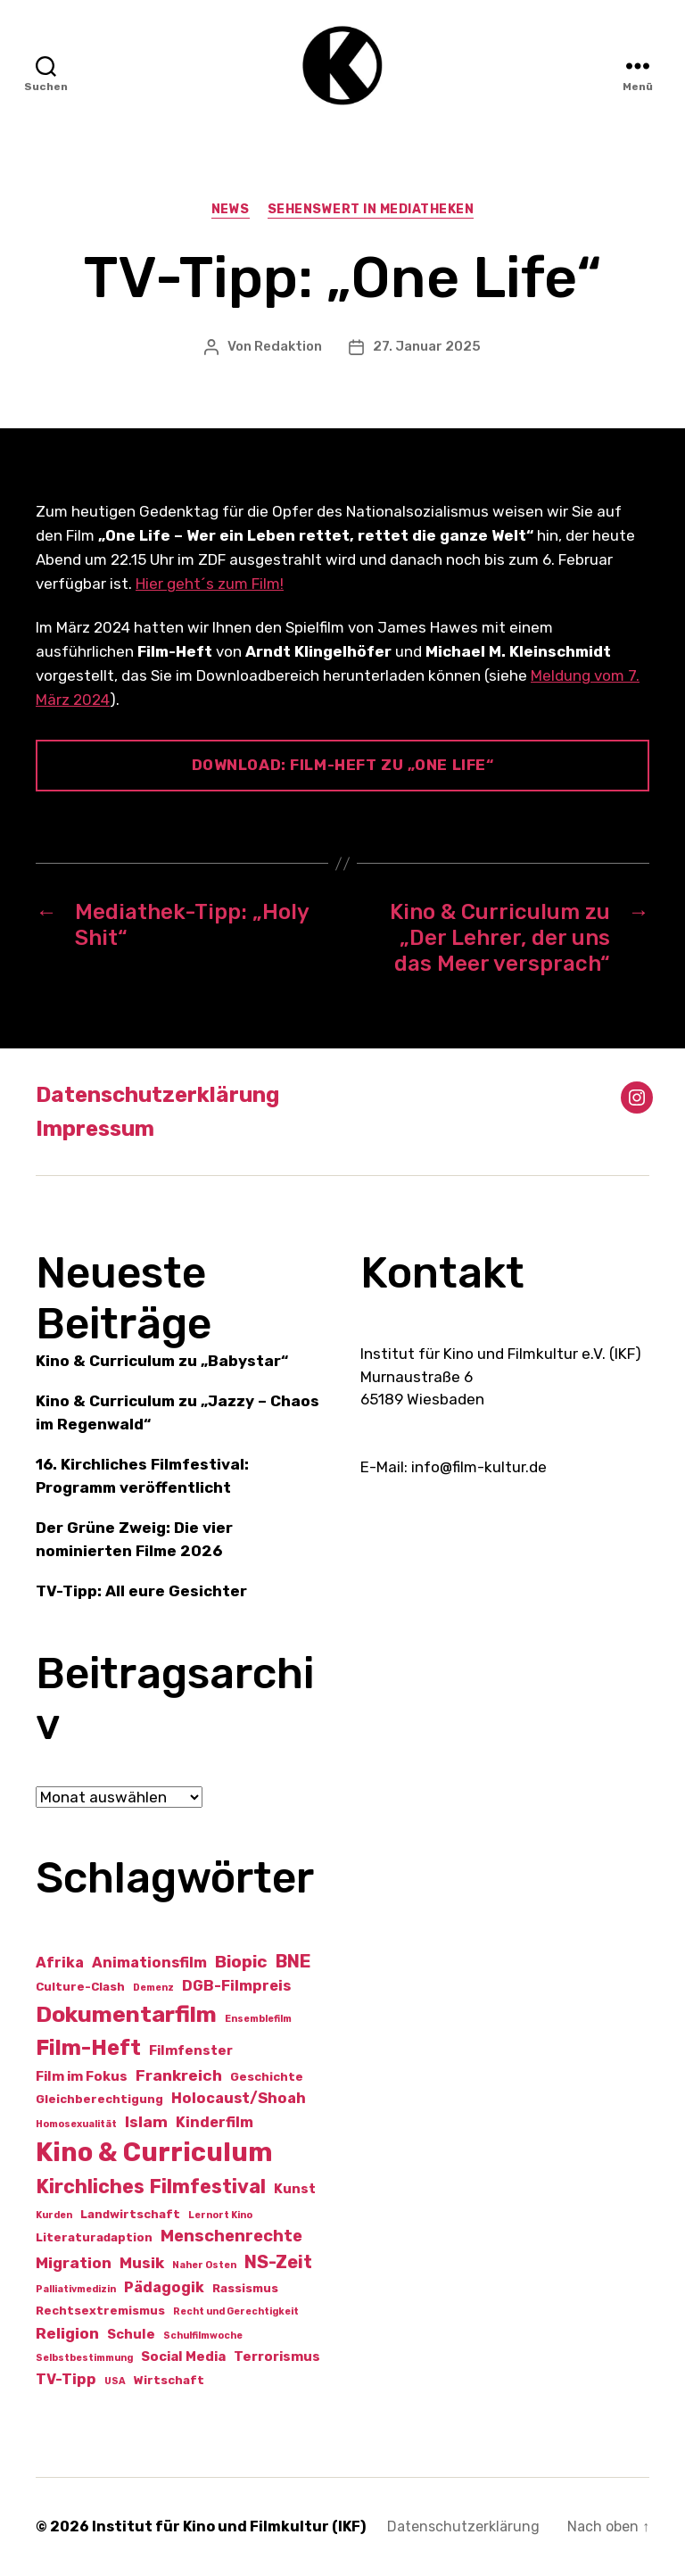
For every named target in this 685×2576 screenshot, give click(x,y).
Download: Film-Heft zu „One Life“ (343, 765)
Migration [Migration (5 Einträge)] (73, 2263)
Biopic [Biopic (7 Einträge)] (241, 1961)
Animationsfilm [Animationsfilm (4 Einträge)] (149, 1962)
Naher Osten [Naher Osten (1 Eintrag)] (204, 2265)
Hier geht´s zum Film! (210, 583)
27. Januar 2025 (427, 346)
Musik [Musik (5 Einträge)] (142, 2263)
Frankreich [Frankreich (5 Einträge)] (179, 2075)
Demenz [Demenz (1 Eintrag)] (153, 1987)
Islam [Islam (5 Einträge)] (146, 2122)
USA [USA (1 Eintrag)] (115, 2381)
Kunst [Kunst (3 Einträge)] (295, 2189)
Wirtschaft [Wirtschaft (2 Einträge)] (169, 2380)
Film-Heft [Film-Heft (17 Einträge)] (88, 2047)
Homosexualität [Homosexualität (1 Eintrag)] (76, 2124)
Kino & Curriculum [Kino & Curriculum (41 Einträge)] (154, 2152)
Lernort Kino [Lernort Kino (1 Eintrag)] (220, 2215)
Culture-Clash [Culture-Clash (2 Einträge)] (80, 1986)
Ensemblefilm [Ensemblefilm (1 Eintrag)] (258, 2019)
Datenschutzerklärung (157, 1094)
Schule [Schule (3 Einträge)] (131, 2334)
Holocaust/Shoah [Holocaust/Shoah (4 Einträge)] (238, 2098)
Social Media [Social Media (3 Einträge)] (183, 2356)
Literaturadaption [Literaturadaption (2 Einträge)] (94, 2237)
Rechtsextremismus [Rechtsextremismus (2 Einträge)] (100, 2310)
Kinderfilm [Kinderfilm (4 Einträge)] (214, 2122)
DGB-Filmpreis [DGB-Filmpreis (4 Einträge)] (236, 1985)
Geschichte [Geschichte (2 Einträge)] (266, 2076)
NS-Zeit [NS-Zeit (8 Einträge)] (278, 2262)
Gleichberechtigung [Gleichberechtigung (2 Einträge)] (99, 2099)
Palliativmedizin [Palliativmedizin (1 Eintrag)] (76, 2289)
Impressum (95, 1128)
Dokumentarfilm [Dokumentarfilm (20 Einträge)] (126, 2014)
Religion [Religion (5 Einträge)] (67, 2333)
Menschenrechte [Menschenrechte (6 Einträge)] (231, 2236)
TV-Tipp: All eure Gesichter (141, 1591)
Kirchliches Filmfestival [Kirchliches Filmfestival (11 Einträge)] (151, 2186)
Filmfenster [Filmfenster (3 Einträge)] (191, 2050)
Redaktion (288, 346)
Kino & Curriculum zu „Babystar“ (162, 1361)
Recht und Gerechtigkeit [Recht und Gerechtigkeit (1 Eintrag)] (236, 2311)
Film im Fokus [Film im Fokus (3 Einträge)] (82, 2076)
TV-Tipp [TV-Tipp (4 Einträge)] (66, 2379)
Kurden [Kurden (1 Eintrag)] (54, 2215)
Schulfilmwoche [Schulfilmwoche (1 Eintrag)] (203, 2335)
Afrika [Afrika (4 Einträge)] (60, 1962)
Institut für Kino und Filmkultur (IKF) (229, 2526)
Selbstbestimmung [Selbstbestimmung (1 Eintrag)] (84, 2358)
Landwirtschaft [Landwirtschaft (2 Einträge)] (130, 2214)
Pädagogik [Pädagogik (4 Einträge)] (164, 2287)
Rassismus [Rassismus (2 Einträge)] (245, 2288)
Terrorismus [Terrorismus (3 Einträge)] (277, 2356)
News (230, 209)
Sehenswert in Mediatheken (371, 209)
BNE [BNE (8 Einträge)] (293, 1961)
